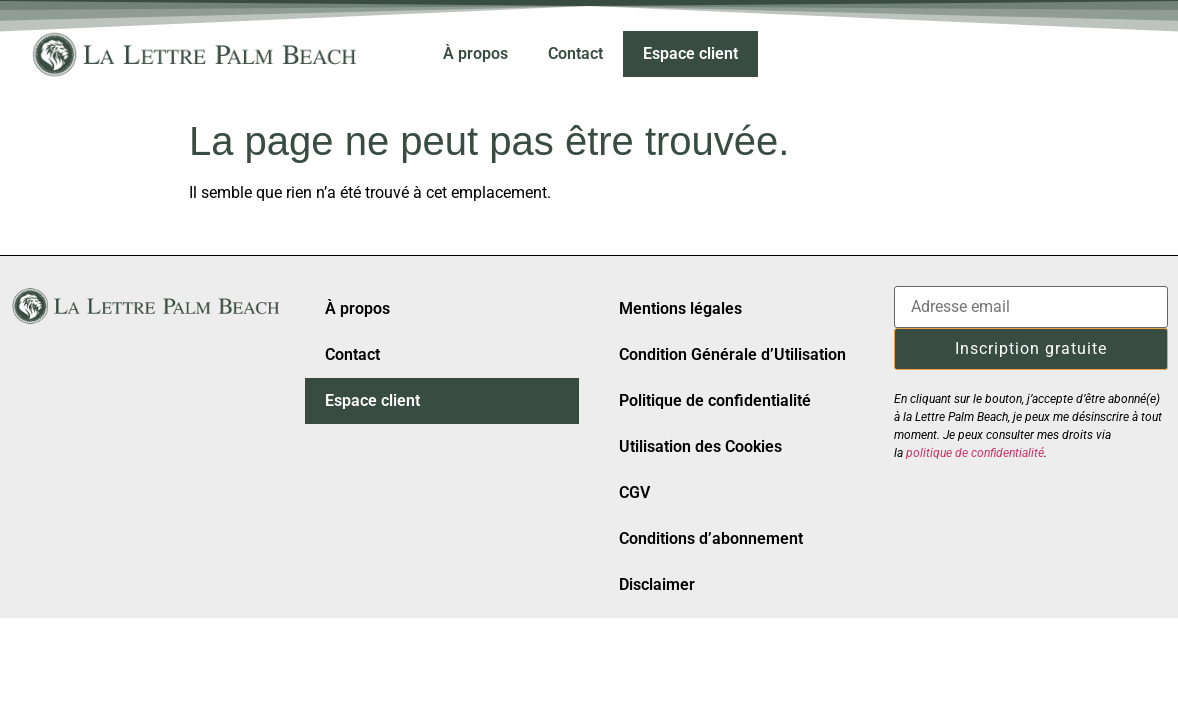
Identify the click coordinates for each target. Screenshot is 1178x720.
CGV (634, 492)
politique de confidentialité (975, 453)
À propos (475, 53)
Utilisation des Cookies (700, 446)
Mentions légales (680, 308)
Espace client (690, 53)
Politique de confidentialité (715, 400)
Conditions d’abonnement (711, 538)
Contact (575, 53)
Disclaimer (657, 584)
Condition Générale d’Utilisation (732, 354)
